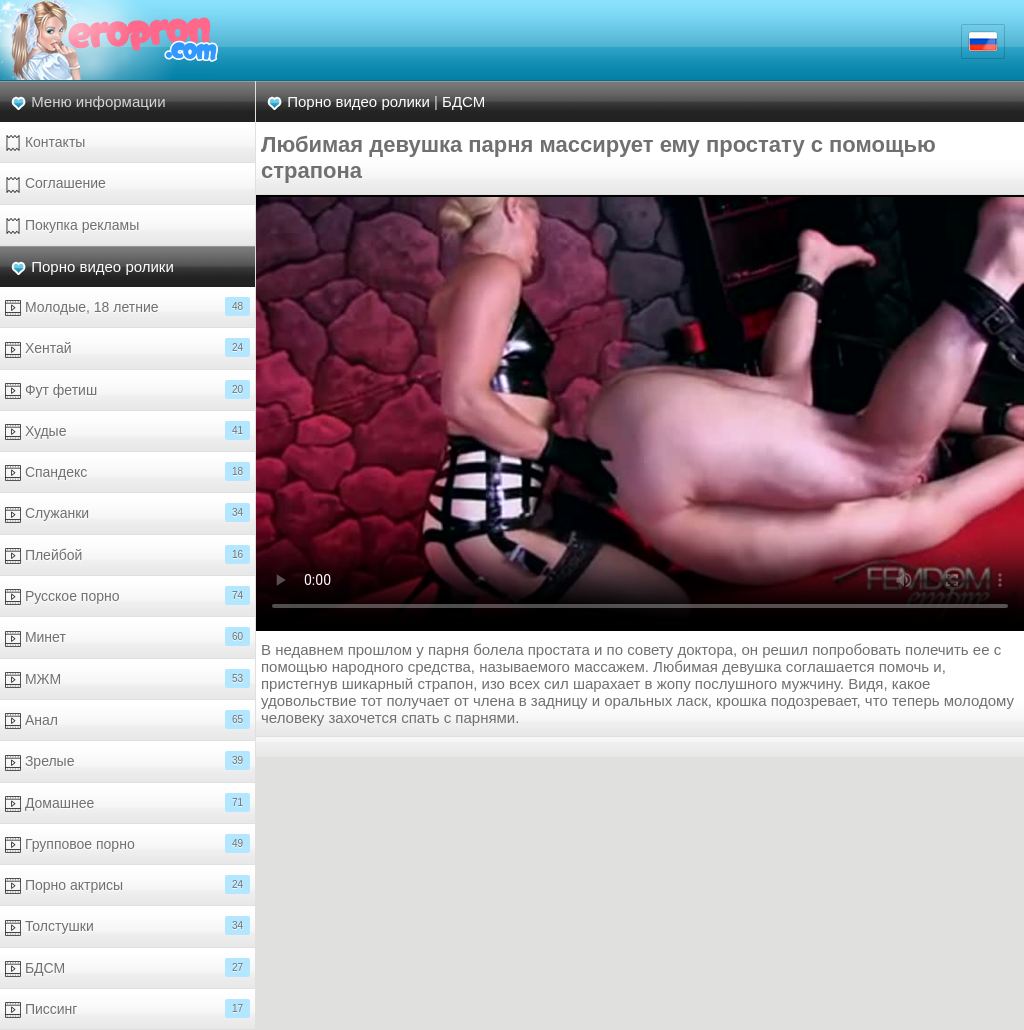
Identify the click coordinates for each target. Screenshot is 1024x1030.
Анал (127, 719)
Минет (127, 636)
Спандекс (127, 471)
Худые (127, 430)
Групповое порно (127, 843)
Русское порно (127, 595)
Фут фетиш (127, 389)
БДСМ (127, 967)
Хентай (127, 347)
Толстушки (127, 925)
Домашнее (127, 802)
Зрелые (127, 760)
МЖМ (127, 678)
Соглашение (55, 183)
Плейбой (127, 554)
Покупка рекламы (72, 225)
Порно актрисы (127, 884)
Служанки (127, 512)
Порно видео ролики (102, 266)
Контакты (45, 142)
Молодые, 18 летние (127, 306)
